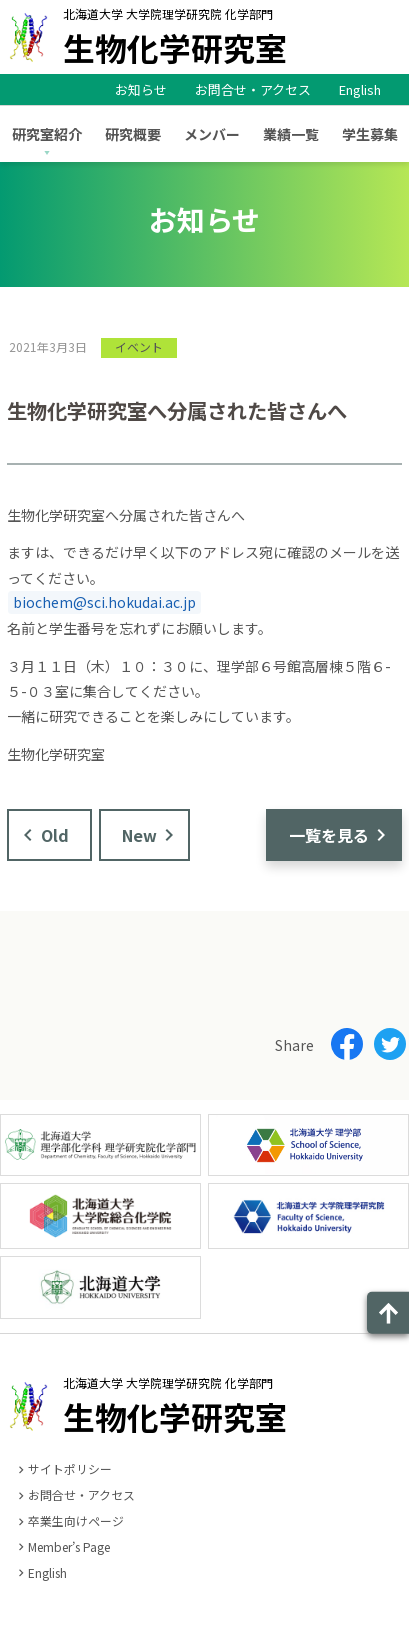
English (360, 89)
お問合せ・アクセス (253, 89)
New (139, 835)
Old (55, 835)
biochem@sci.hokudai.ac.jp (104, 603)
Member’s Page (69, 1546)
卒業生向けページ (76, 1520)
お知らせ (141, 89)
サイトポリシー (70, 1468)
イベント (139, 346)
